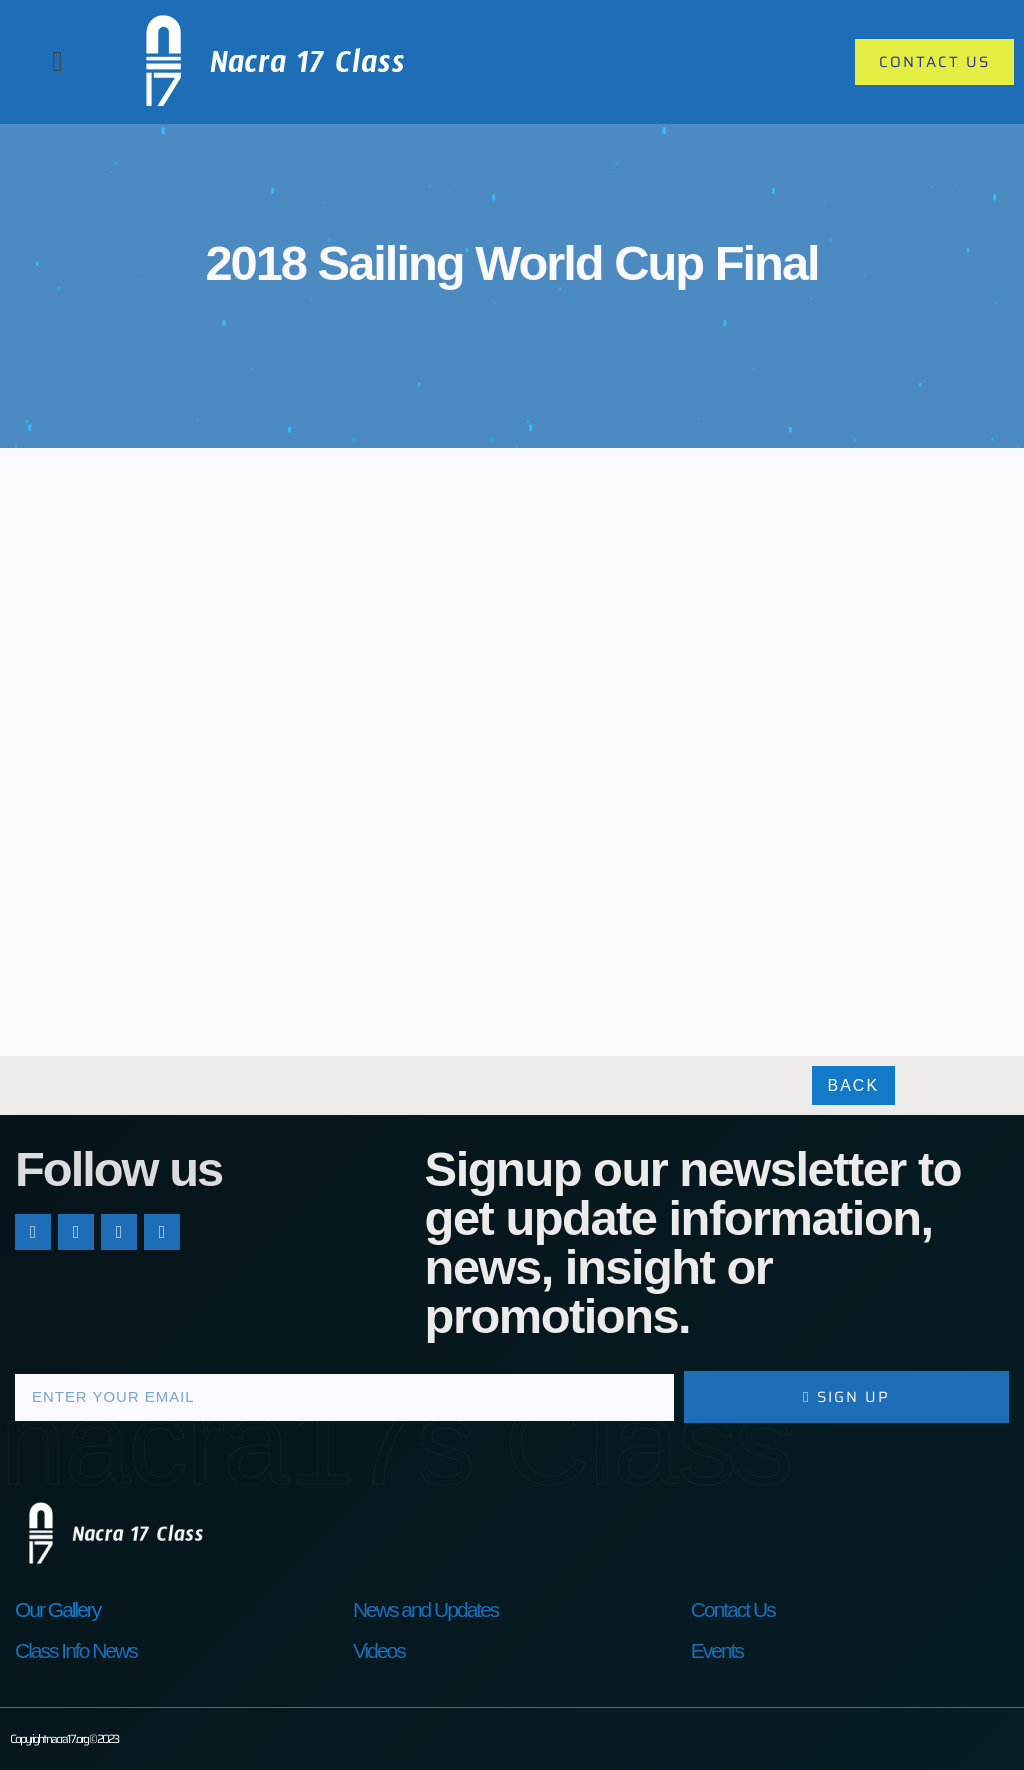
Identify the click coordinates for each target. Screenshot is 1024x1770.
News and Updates (425, 1609)
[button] (57, 62)
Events (717, 1650)
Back (854, 1085)
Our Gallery (57, 1609)
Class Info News (76, 1650)
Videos (379, 1650)
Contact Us (733, 1609)
